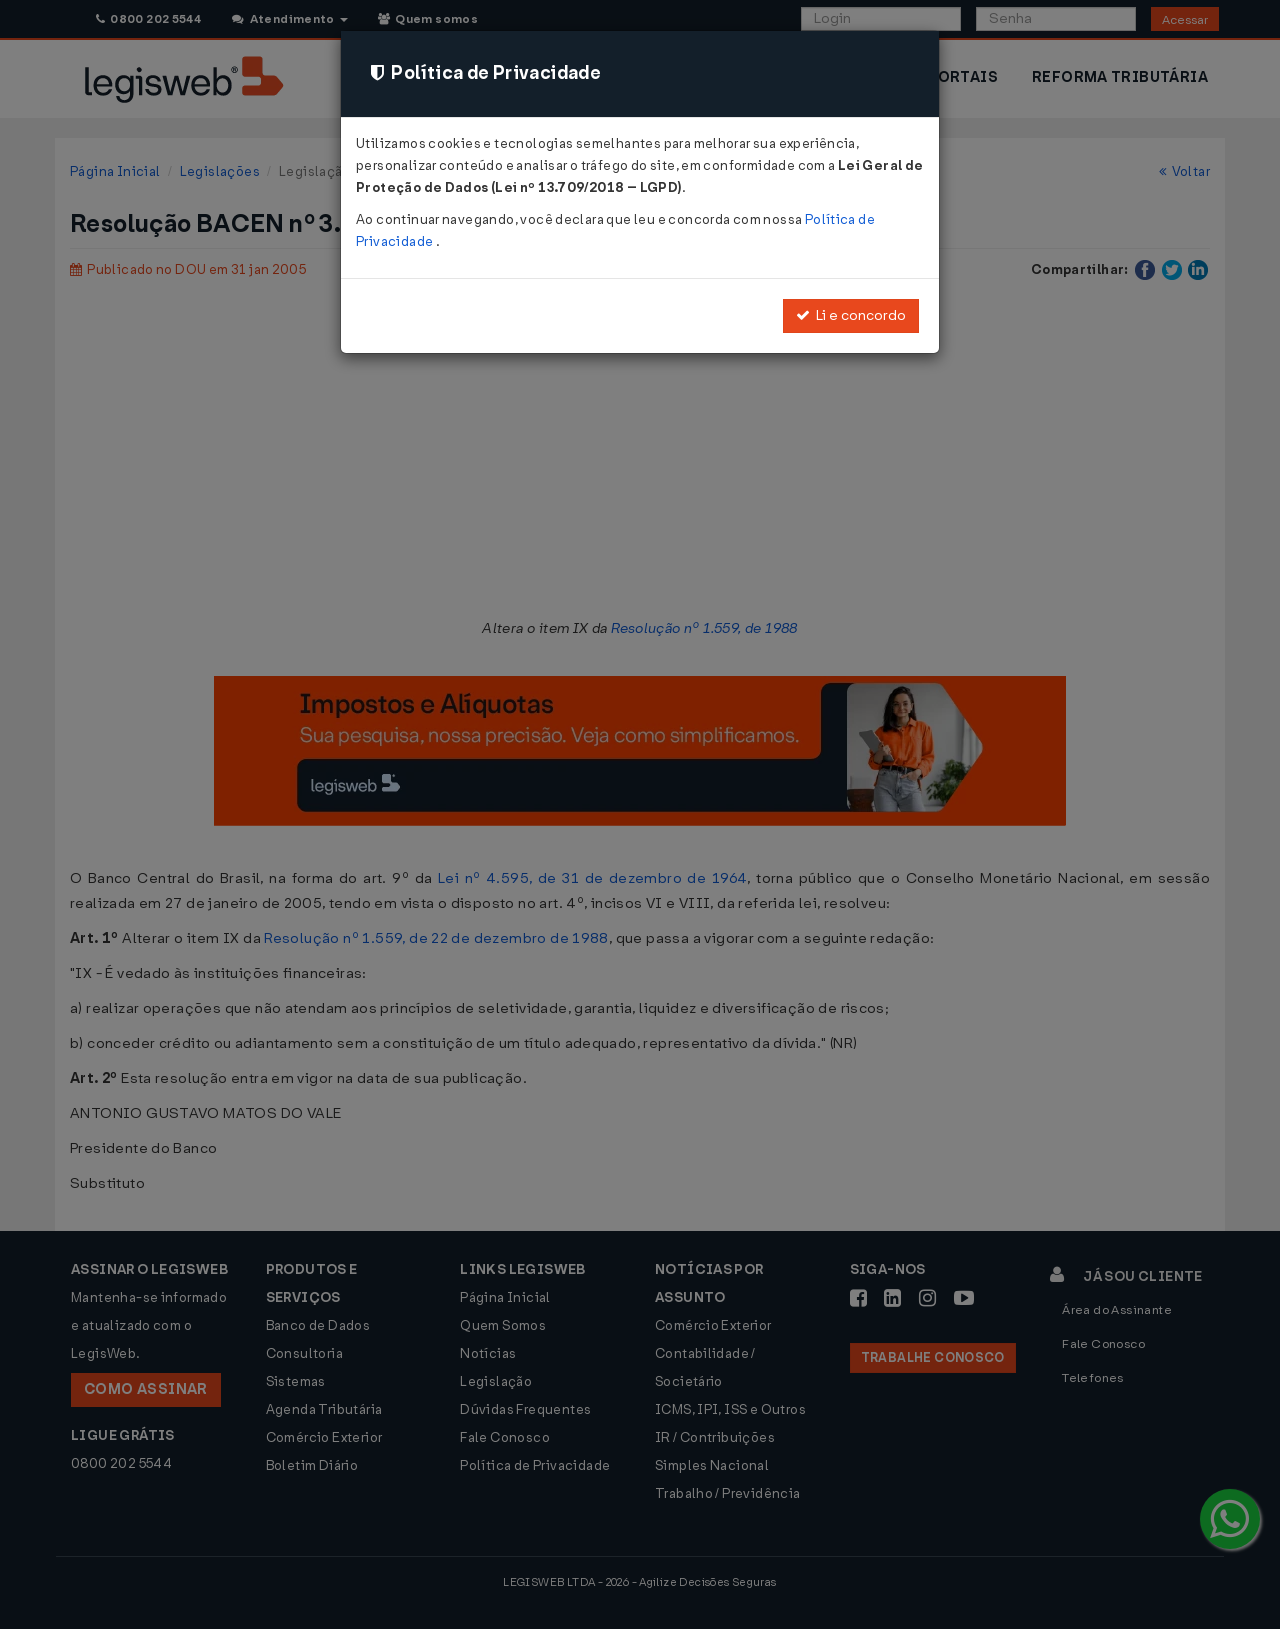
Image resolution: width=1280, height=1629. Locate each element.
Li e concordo (851, 315)
